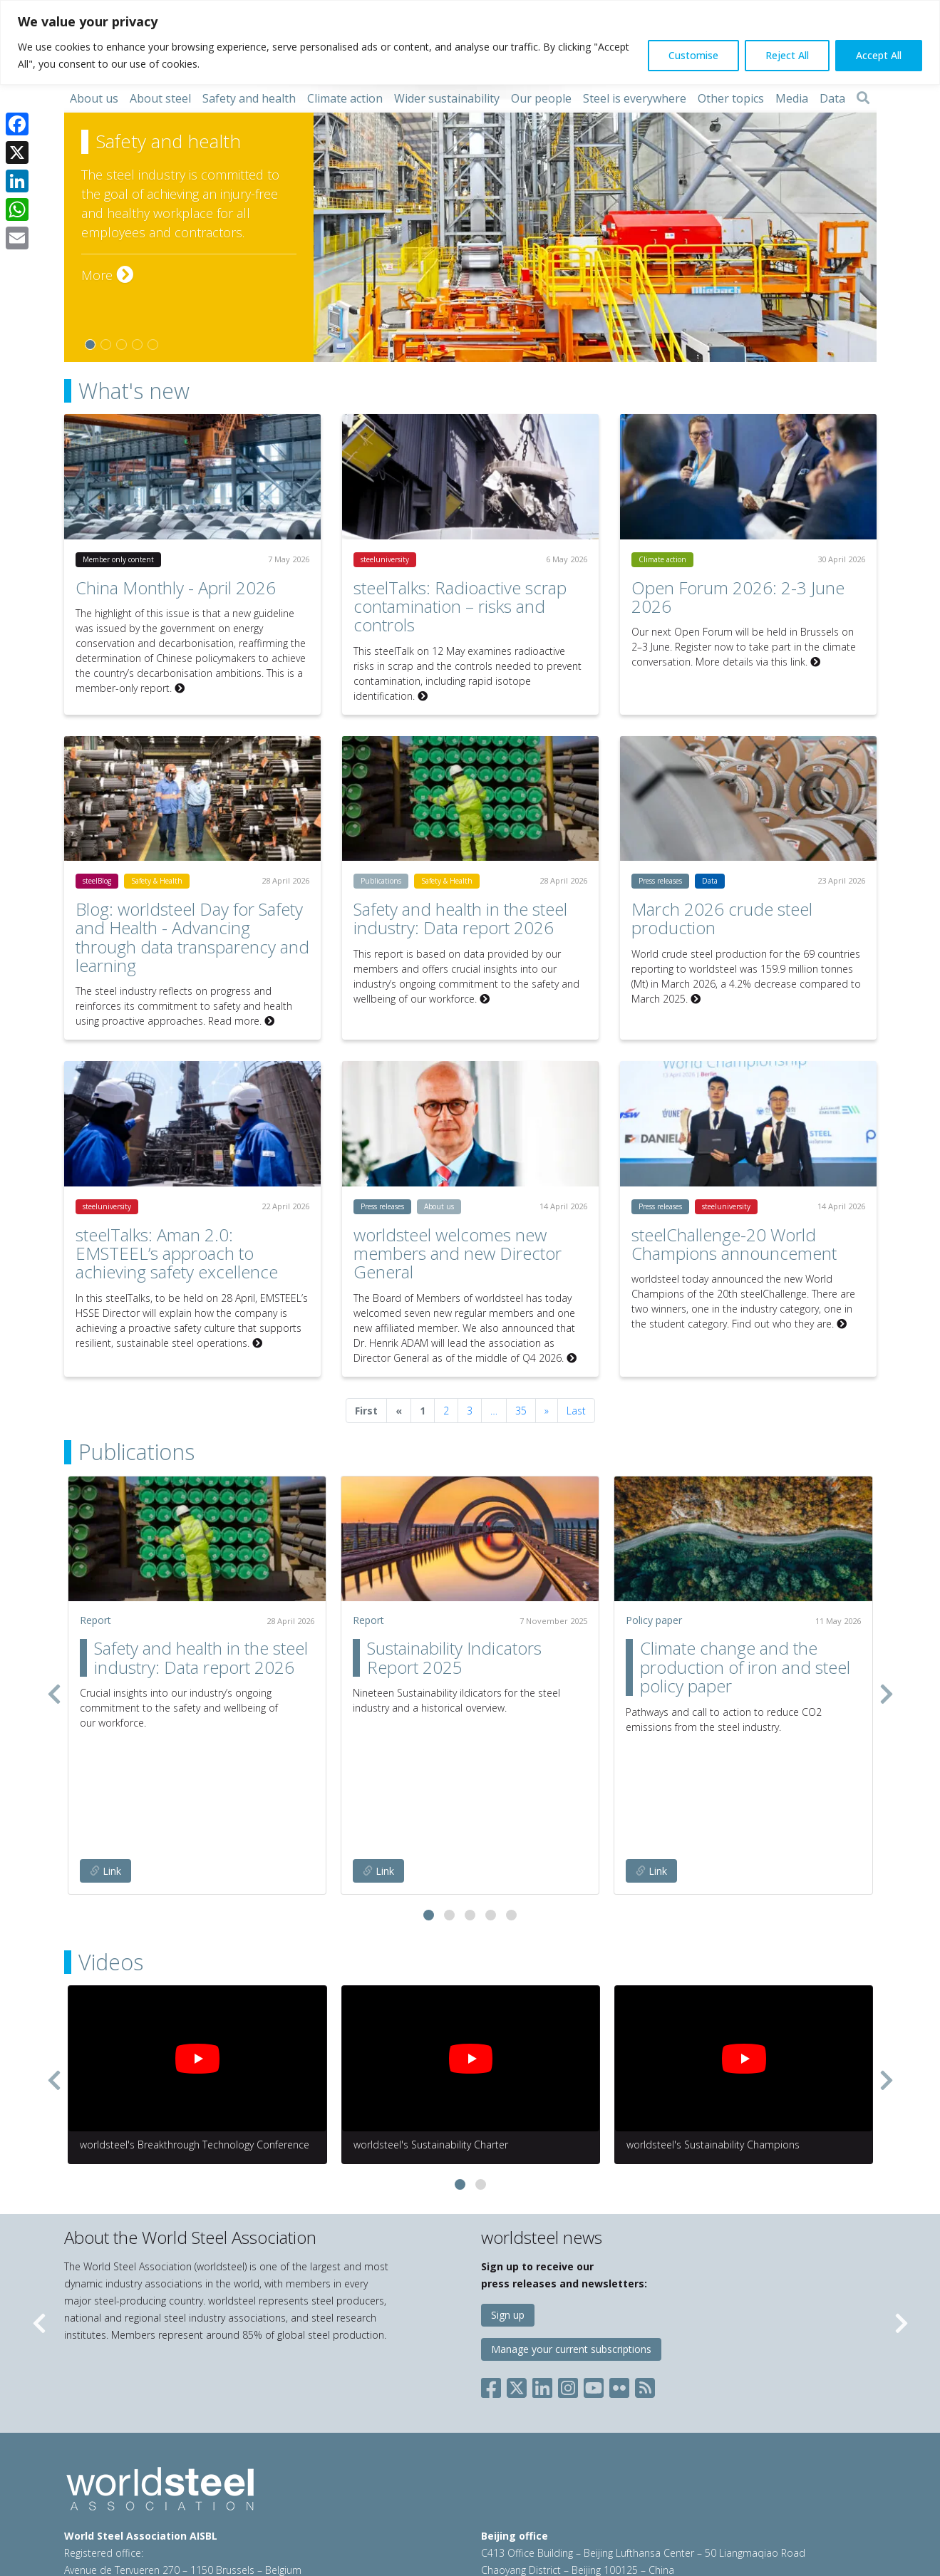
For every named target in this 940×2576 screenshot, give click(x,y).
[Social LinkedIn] (542, 2271)
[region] (470, 42)
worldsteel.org (513, 2502)
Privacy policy (261, 2502)
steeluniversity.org (690, 2502)
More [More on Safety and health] (107, 275)
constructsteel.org (598, 2502)
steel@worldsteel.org (218, 2474)
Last (576, 1410)
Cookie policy (332, 2502)
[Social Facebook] (494, 2271)
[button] (428, 1802)
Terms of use (190, 2502)
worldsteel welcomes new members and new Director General (457, 1253)
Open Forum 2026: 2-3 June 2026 (738, 597)
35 (521, 1410)
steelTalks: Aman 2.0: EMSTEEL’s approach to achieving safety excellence (177, 1253)
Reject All (787, 55)
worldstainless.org (530, 2518)
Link (105, 1757)
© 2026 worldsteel (108, 2502)
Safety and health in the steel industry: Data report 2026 (460, 918)
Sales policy (400, 2502)
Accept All (879, 55)
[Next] (546, 1411)
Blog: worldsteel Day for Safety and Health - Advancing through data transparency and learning (192, 937)
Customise (693, 55)
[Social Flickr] (619, 2271)
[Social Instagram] (568, 2271)
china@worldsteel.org (749, 2474)
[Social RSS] (645, 2271)
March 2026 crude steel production (721, 918)
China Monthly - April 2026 (176, 587)
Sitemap (83, 2518)
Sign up (508, 2201)
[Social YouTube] (594, 2271)
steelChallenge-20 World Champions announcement (734, 1244)
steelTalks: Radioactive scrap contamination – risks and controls (460, 606)
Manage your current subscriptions (571, 2236)
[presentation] (54, 1637)
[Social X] (517, 2271)
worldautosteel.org (785, 2502)
